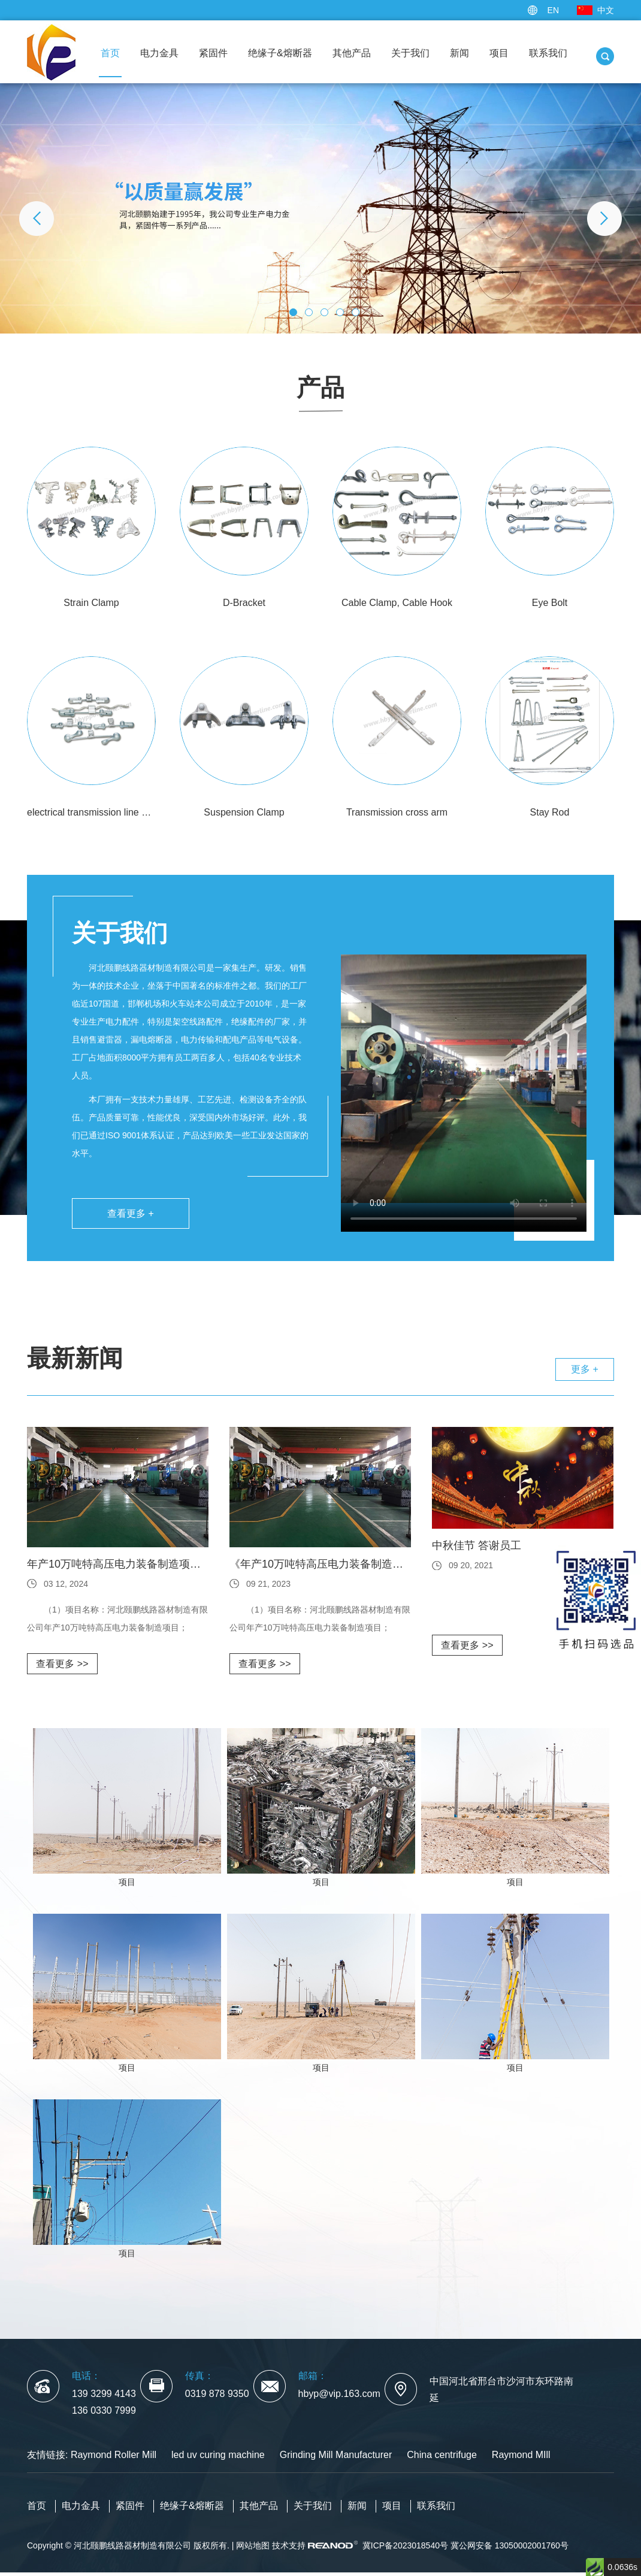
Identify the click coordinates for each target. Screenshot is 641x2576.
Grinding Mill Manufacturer (336, 2455)
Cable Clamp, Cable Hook (396, 603)
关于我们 (410, 53)
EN (553, 10)
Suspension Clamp (244, 812)
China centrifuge (442, 2455)
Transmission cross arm (397, 812)
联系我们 (548, 53)
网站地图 (253, 2545)
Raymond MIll (521, 2455)
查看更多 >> (62, 1664)
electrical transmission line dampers (91, 812)
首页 (110, 53)
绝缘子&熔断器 (280, 53)
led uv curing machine (218, 2455)
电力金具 (159, 53)
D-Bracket (244, 603)
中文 (605, 10)
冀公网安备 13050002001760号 (509, 2545)
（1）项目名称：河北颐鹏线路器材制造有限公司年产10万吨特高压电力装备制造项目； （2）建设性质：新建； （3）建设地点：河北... (117, 1620)
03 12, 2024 (66, 1584)
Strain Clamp (91, 603)
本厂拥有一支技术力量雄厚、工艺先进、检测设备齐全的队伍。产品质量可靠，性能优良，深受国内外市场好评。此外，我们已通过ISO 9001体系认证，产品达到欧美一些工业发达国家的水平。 (190, 1126)
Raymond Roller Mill (113, 2455)
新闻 (459, 53)
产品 (320, 387)
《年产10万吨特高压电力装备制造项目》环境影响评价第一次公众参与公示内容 (320, 1564)
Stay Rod (550, 812)
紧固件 (213, 53)
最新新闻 (75, 1358)
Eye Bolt (550, 603)
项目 (499, 53)
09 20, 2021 (471, 1565)
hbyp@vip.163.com (339, 2394)
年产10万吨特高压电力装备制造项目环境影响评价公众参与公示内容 (117, 1564)
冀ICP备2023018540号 (405, 2545)
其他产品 (351, 53)
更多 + (584, 1369)
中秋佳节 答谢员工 (476, 1545)
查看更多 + (130, 1213)
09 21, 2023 (268, 1584)
